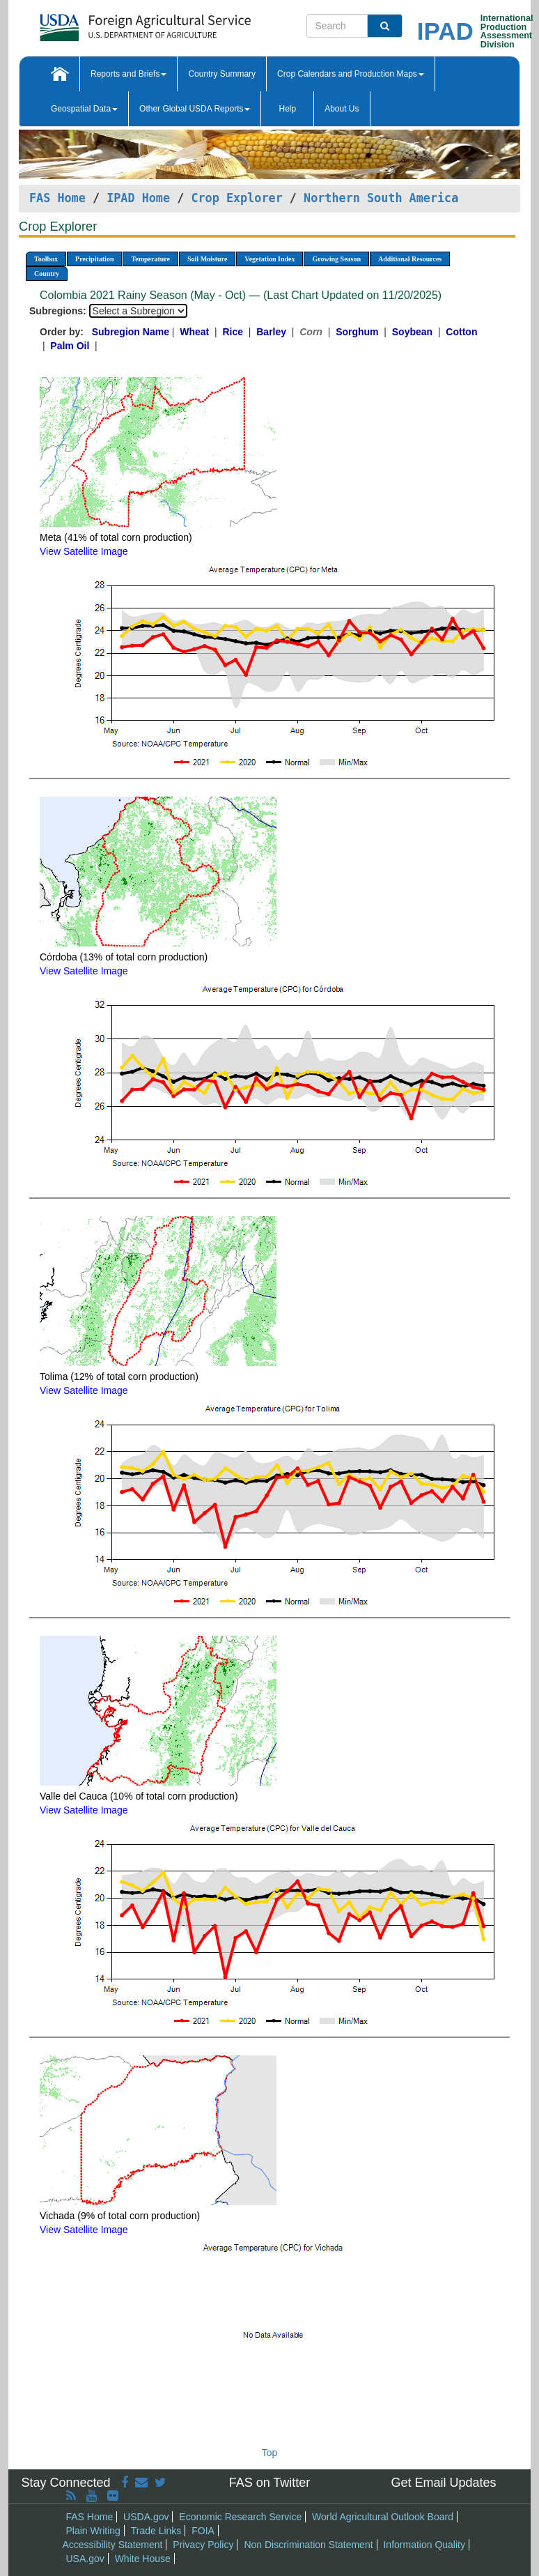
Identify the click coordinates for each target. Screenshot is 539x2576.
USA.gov (85, 2558)
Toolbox (46, 259)
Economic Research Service (240, 2516)
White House (143, 2558)
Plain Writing (93, 2530)
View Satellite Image (84, 551)
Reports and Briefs (128, 74)
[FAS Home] (110, 22)
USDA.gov (146, 2516)
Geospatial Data (84, 109)
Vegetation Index (269, 259)
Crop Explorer (236, 198)
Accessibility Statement (113, 2544)
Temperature (150, 259)
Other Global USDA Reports (194, 109)
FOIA (203, 2530)
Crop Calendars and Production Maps (350, 74)
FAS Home (57, 198)
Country (46, 273)
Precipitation (94, 259)
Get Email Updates (443, 2483)
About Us (342, 109)
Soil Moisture (207, 259)
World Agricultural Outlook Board (382, 2516)
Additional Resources (410, 259)
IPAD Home (138, 198)
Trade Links (156, 2530)
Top (270, 2452)
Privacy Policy (203, 2544)
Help (287, 109)
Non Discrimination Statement (308, 2544)
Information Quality (424, 2544)
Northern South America (381, 198)
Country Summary (222, 74)
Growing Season (336, 259)
